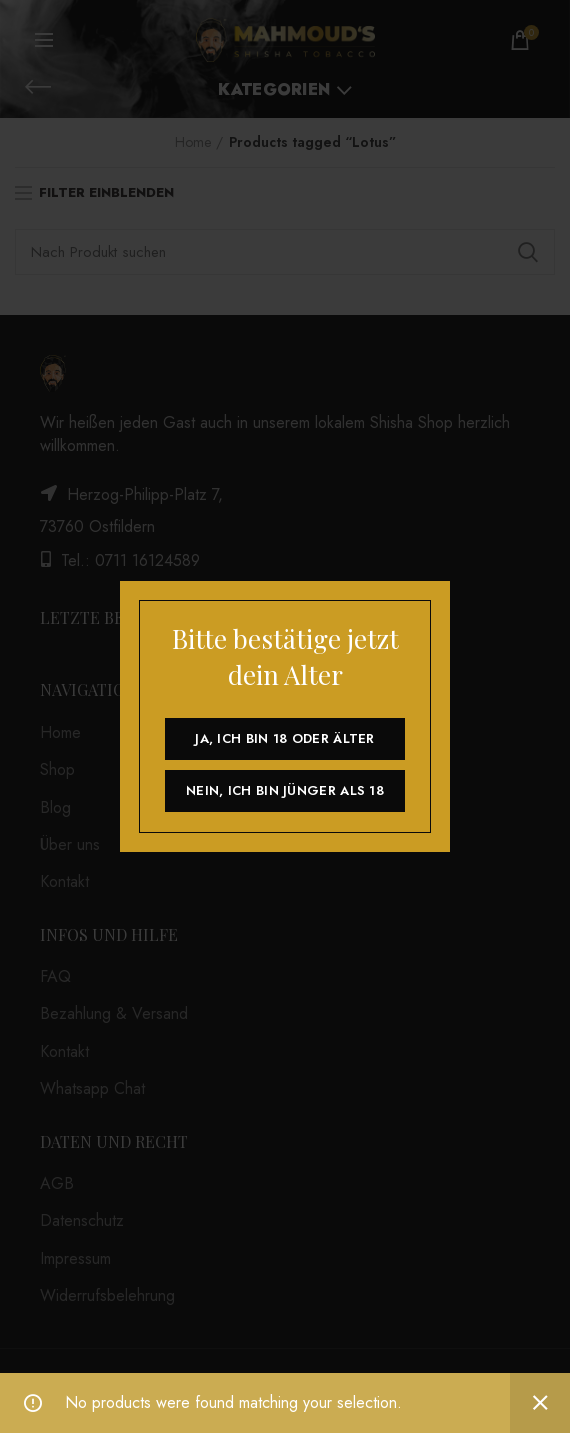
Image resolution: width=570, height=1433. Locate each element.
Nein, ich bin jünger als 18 (285, 790)
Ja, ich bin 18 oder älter (285, 738)
